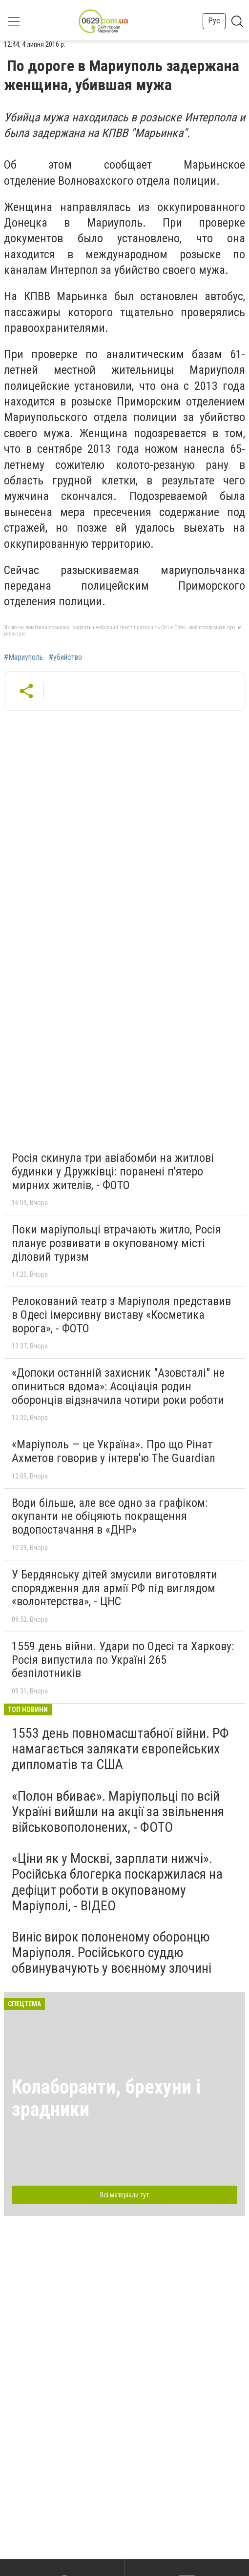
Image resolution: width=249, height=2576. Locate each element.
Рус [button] (214, 20)
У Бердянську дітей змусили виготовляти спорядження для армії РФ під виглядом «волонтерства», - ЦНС (114, 1588)
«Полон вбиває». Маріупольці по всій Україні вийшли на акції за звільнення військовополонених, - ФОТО (118, 1811)
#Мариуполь (23, 657)
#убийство (65, 657)
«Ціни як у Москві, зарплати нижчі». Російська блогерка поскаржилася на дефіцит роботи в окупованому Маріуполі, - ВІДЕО (117, 1882)
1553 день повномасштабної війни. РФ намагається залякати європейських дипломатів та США (120, 1748)
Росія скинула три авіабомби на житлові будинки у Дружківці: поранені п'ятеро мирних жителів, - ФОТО (113, 1171)
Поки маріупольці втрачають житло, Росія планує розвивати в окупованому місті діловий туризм (116, 1243)
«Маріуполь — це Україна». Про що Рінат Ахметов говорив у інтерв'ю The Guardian (113, 1451)
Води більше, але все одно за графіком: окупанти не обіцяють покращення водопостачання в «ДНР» (110, 1516)
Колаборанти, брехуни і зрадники (106, 2098)
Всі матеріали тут (124, 2195)
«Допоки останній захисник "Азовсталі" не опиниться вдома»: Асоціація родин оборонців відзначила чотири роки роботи (118, 1386)
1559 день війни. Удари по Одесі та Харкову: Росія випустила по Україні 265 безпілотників (123, 1659)
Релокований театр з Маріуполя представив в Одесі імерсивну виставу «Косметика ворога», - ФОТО (121, 1314)
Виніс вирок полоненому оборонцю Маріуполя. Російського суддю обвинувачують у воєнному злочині (111, 1952)
